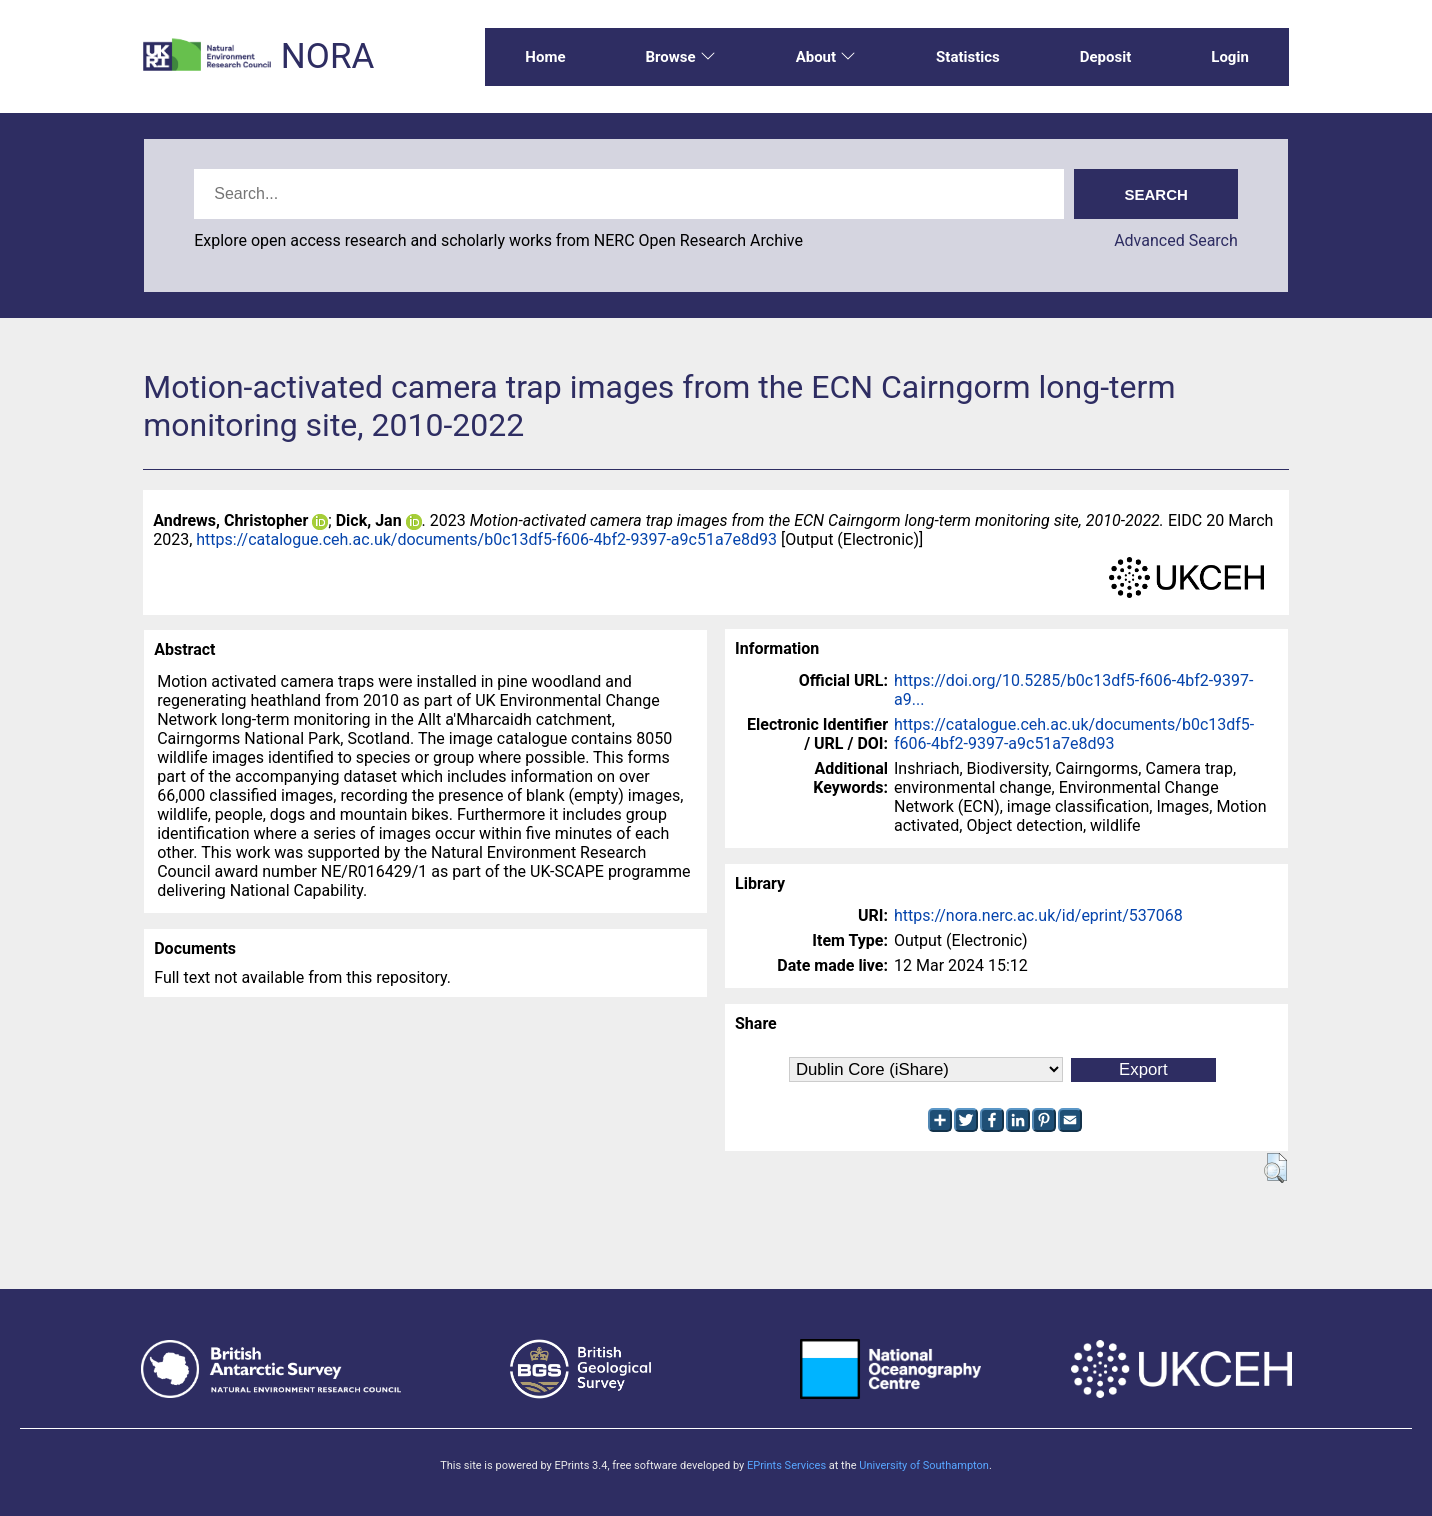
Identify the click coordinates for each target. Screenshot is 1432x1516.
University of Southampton (924, 1465)
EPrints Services (786, 1465)
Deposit (1106, 57)
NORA (327, 56)
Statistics (968, 57)
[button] (1275, 1168)
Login (1230, 57)
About (826, 57)
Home (545, 57)
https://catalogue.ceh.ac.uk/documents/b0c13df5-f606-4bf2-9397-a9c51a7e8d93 (486, 539)
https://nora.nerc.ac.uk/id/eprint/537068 (1038, 915)
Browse (680, 57)
